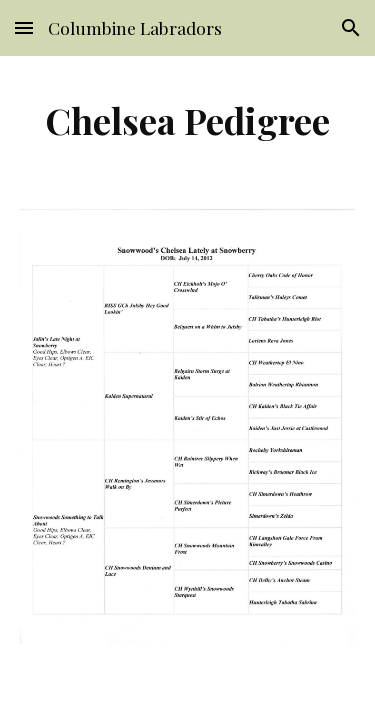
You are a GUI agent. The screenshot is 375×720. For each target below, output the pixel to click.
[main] (188, 120)
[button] (24, 27)
